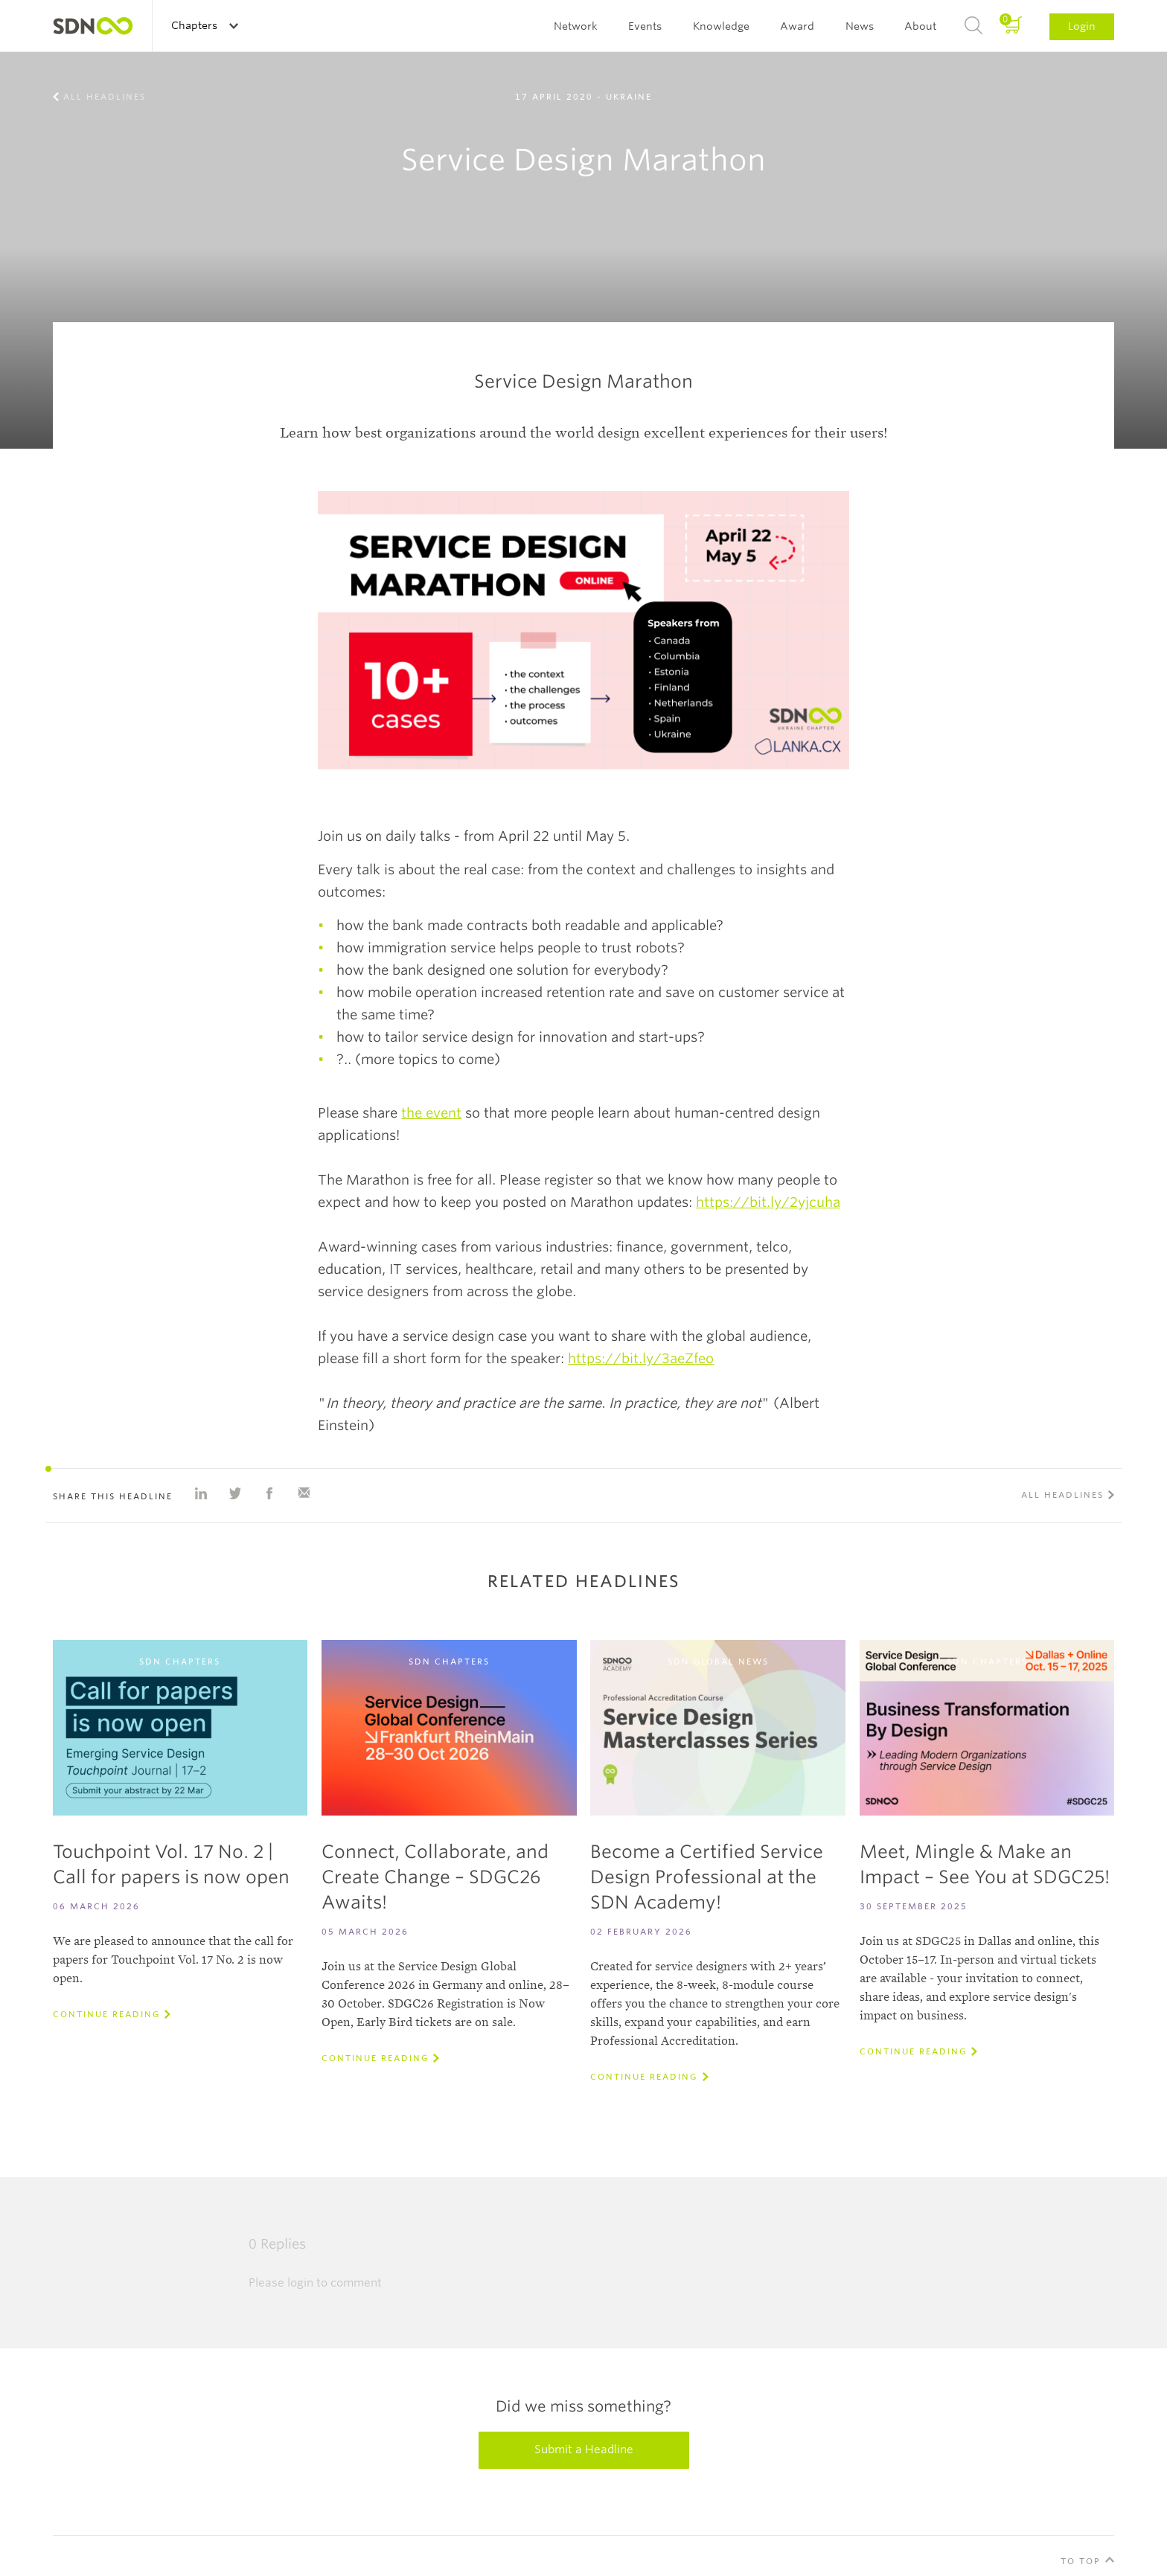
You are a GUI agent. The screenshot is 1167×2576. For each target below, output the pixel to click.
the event (431, 1113)
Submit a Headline (583, 2449)
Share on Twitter (235, 1493)
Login (1082, 26)
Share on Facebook (269, 1493)
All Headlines (104, 97)
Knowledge (721, 26)
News (859, 26)
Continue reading (106, 2014)
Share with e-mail (304, 1493)
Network (576, 26)
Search (973, 26)
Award (797, 26)
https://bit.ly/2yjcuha (768, 1202)
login (300, 2283)
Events (645, 26)
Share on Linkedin (201, 1493)
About (920, 26)
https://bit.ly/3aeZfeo (641, 1358)
